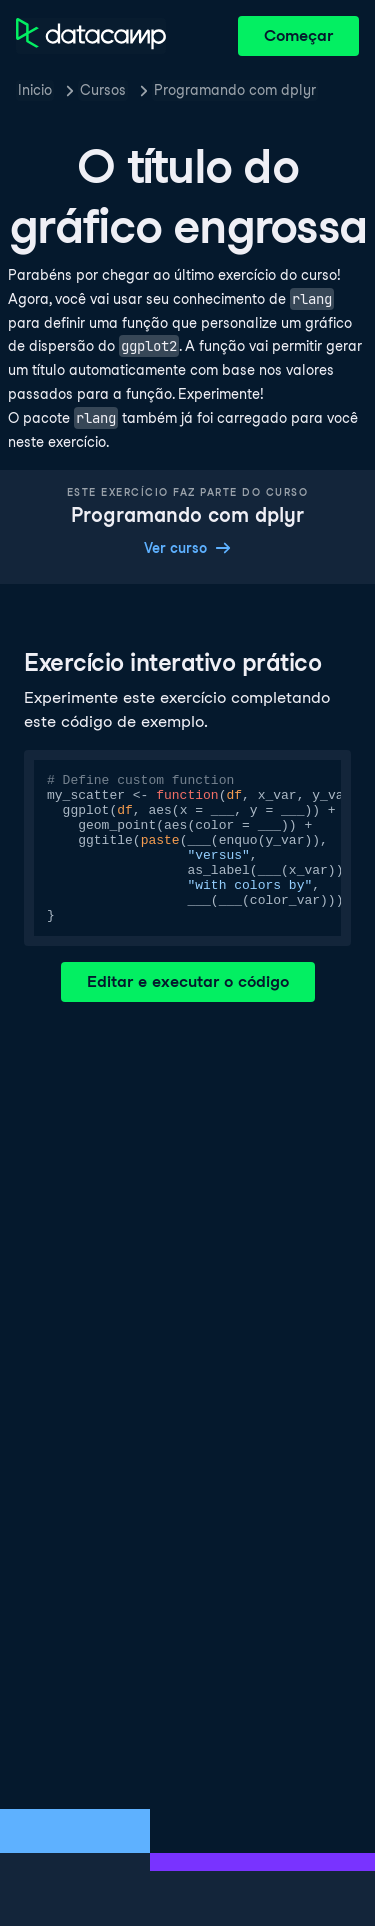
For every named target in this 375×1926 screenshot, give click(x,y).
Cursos (103, 90)
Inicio (35, 90)
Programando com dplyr (235, 90)
